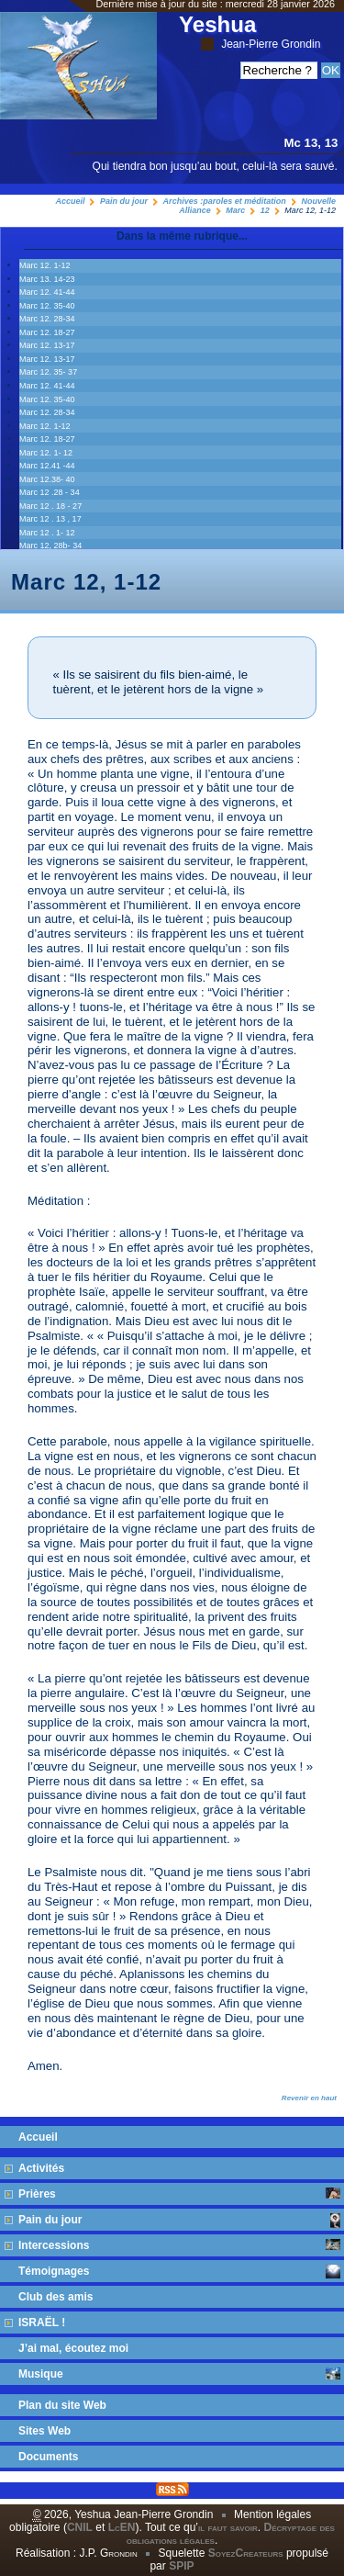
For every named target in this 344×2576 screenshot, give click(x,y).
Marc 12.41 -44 (47, 465)
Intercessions (179, 2245)
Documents (48, 2456)
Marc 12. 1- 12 (45, 452)
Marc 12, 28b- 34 (50, 545)
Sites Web (44, 2430)
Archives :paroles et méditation (224, 201)
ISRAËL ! (41, 2322)
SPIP (181, 2565)
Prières (179, 2194)
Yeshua (249, 31)
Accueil (69, 201)
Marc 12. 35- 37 (48, 372)
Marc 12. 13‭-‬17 (47, 345)
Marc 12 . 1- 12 (47, 532)
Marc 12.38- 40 (47, 479)
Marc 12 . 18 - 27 (50, 506)
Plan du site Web (62, 2405)
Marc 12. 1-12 (45, 265)
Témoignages (179, 2271)
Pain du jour (124, 201)
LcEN (122, 2527)
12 (265, 210)
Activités (41, 2168)
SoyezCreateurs (245, 2553)
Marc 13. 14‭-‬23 (47, 279)
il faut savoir (228, 2527)
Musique (179, 2374)
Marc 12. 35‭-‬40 (47, 305)
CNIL (80, 2527)
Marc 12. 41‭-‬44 (47, 292)
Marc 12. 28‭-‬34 (47, 318)
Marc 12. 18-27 (47, 332)
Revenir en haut (309, 2098)
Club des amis (55, 2296)
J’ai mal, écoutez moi (73, 2348)
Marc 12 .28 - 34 (49, 492)
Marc (235, 210)
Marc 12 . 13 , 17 (50, 518)
